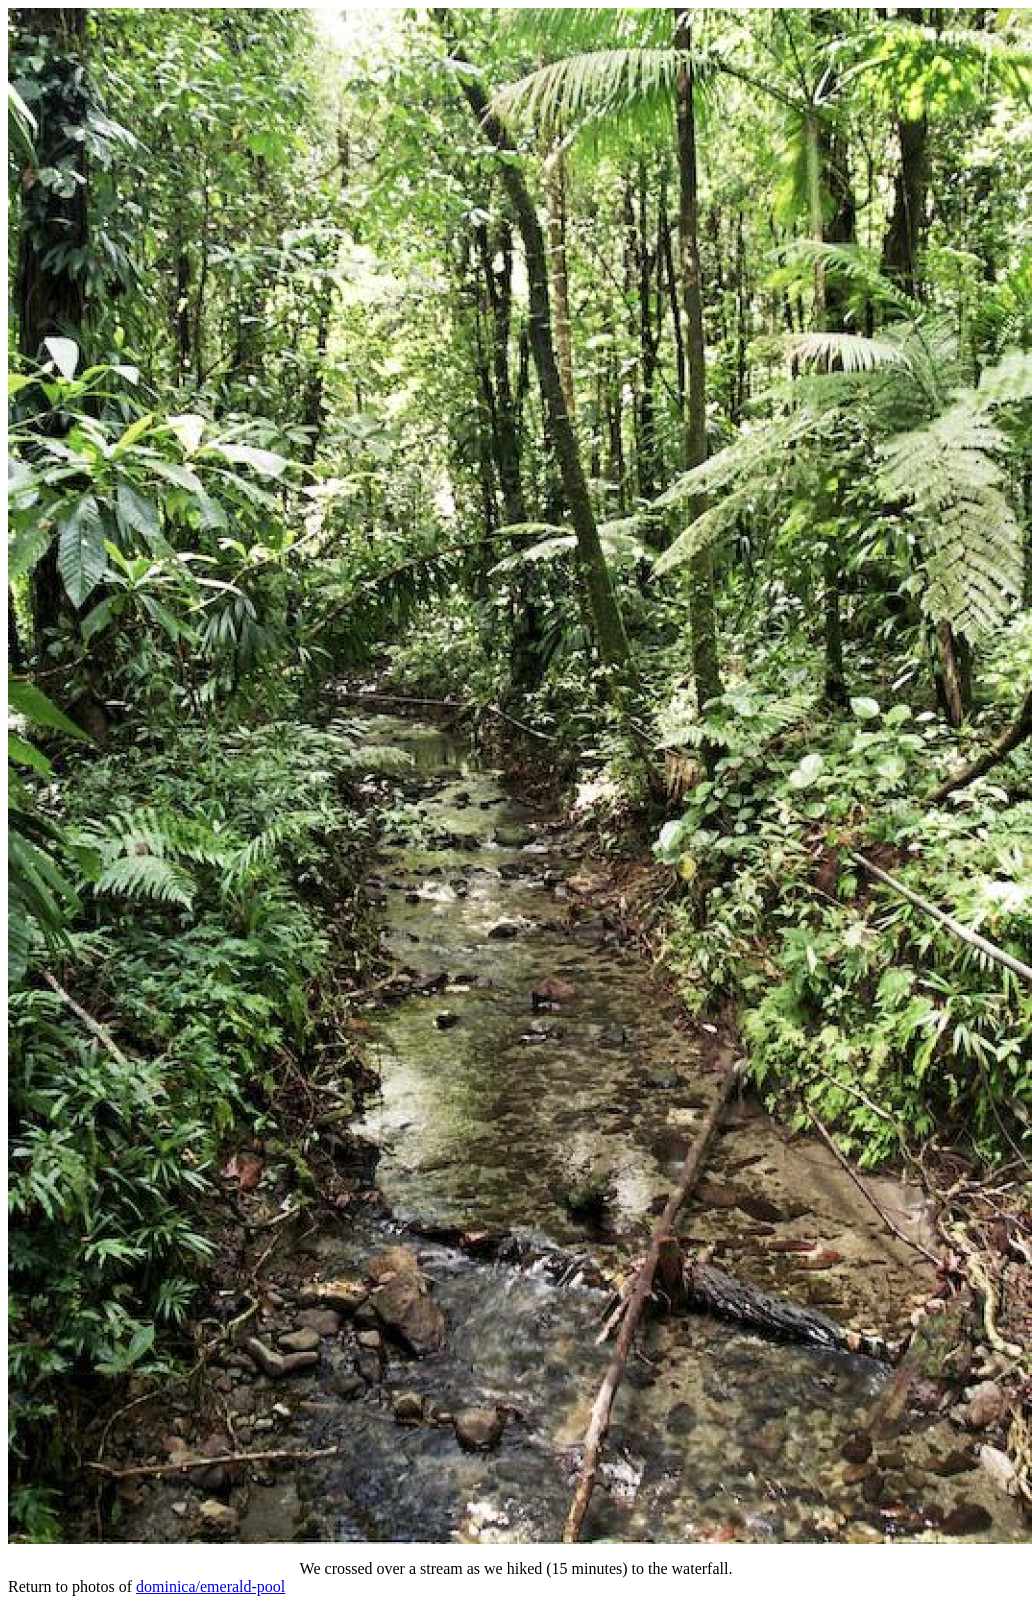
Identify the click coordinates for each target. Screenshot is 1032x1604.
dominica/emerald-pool (210, 1586)
